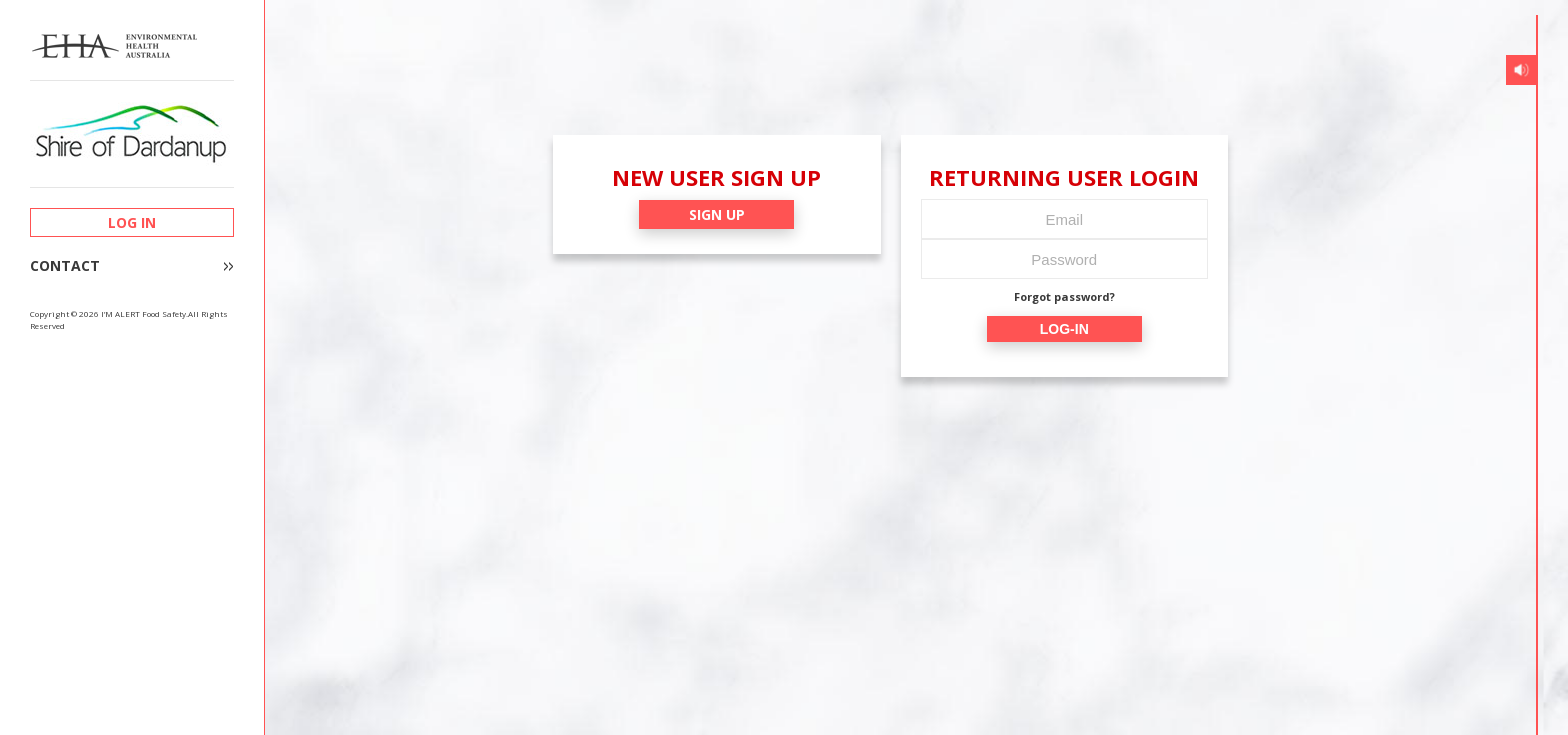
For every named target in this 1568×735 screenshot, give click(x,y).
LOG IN (132, 222)
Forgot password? (1064, 296)
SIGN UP (717, 214)
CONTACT (65, 266)
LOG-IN (1064, 329)
